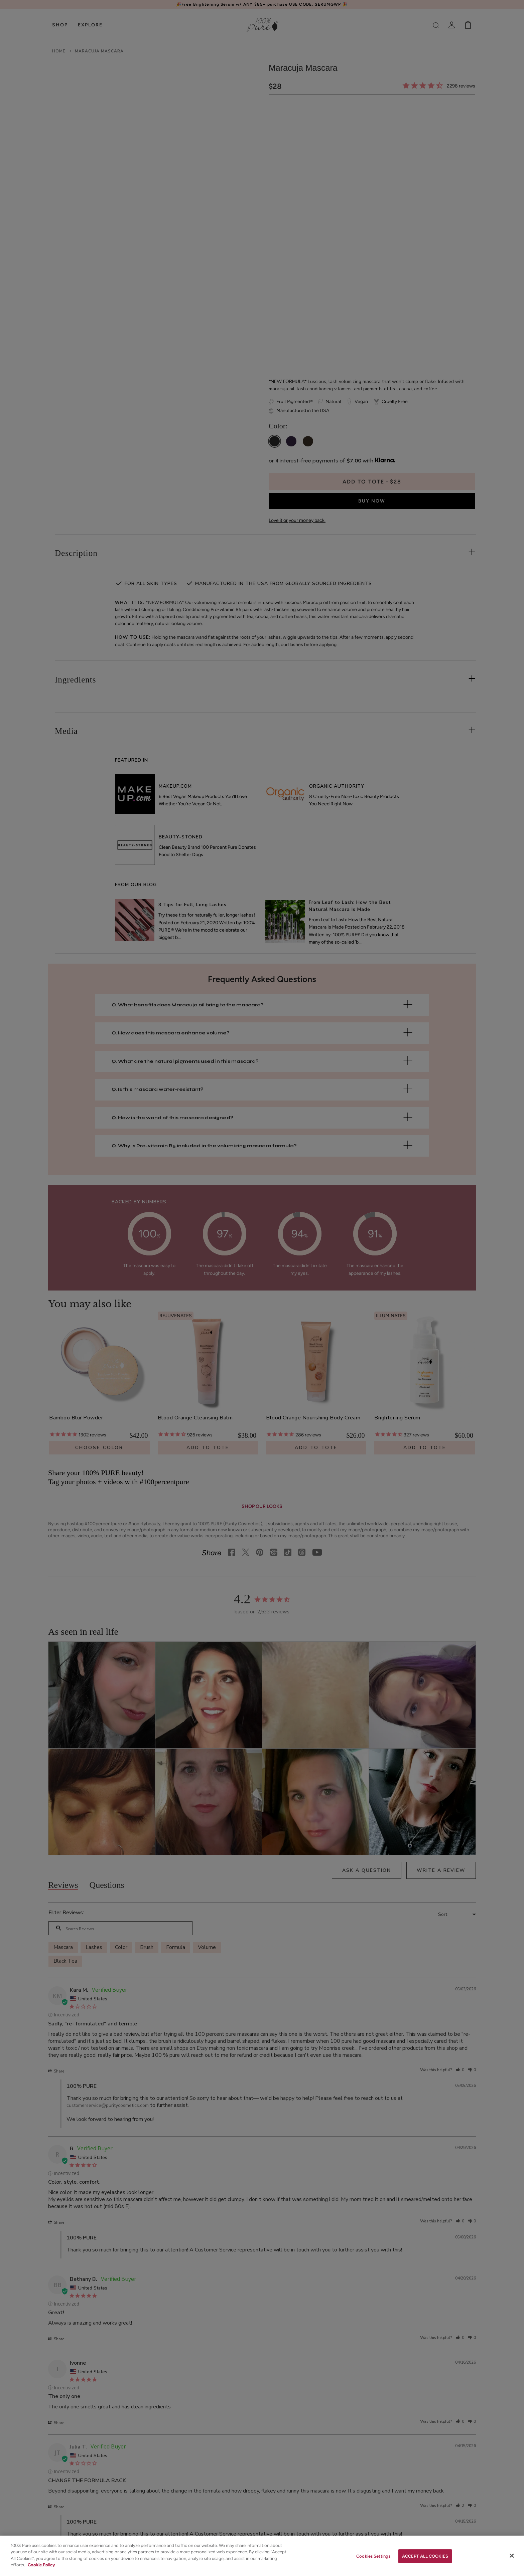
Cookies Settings (373, 2556)
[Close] (512, 2556)
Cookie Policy (41, 2564)
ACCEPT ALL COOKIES (425, 2556)
